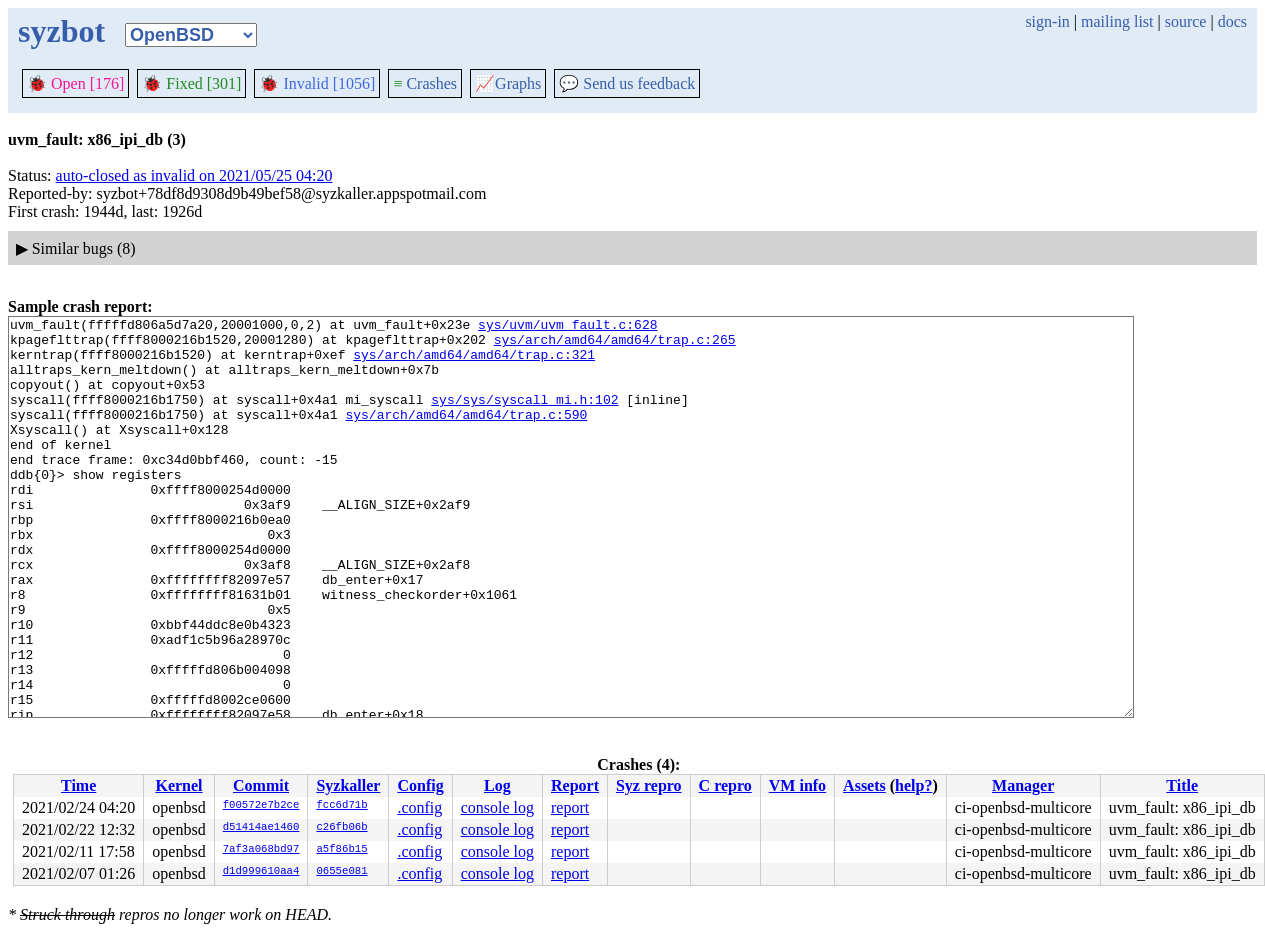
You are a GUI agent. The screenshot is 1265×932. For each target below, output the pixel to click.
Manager (1023, 785)
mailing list (1117, 21)
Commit (261, 785)
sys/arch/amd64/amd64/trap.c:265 (615, 345)
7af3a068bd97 (261, 850)
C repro (725, 785)
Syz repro (649, 785)
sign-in (1047, 21)
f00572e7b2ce (261, 806)
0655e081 (341, 872)
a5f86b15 (341, 850)
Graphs (508, 83)
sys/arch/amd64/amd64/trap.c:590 (466, 435)
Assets (864, 785)
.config (419, 807)
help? (913, 785)
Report (575, 785)
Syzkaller (348, 785)
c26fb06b (341, 828)
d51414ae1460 (261, 828)
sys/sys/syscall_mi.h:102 (524, 417)
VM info (797, 785)
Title (1182, 785)
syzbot (61, 31)
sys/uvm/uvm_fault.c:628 (567, 327)
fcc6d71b (341, 806)
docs (1232, 21)
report (570, 807)
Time (78, 785)
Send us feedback (627, 83)
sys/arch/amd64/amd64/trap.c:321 (474, 363)
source (1186, 21)
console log (497, 807)
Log (497, 785)
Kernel (178, 785)
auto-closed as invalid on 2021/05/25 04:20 (194, 175)
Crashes (425, 83)
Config (420, 785)
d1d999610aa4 (261, 872)
